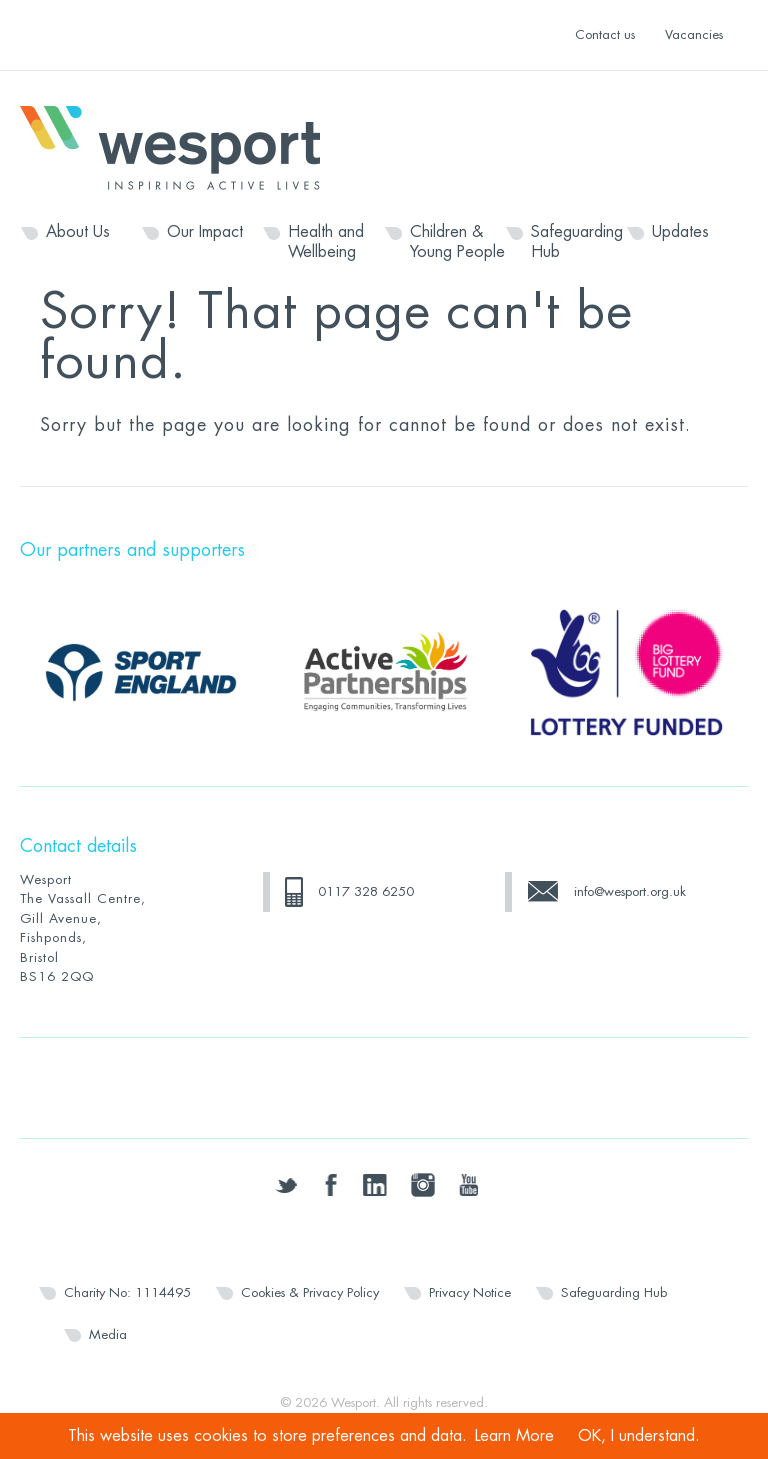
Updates (680, 232)
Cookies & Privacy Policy (310, 1292)
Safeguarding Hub (577, 242)
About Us (78, 232)
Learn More (514, 1436)
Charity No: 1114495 (127, 1292)
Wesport (180, 146)
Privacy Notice (470, 1292)
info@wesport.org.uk (630, 891)
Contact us (605, 34)
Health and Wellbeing (326, 242)
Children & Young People (457, 242)
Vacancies (694, 34)
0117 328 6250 (366, 891)
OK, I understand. (639, 1436)
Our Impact (205, 232)
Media (108, 1334)
